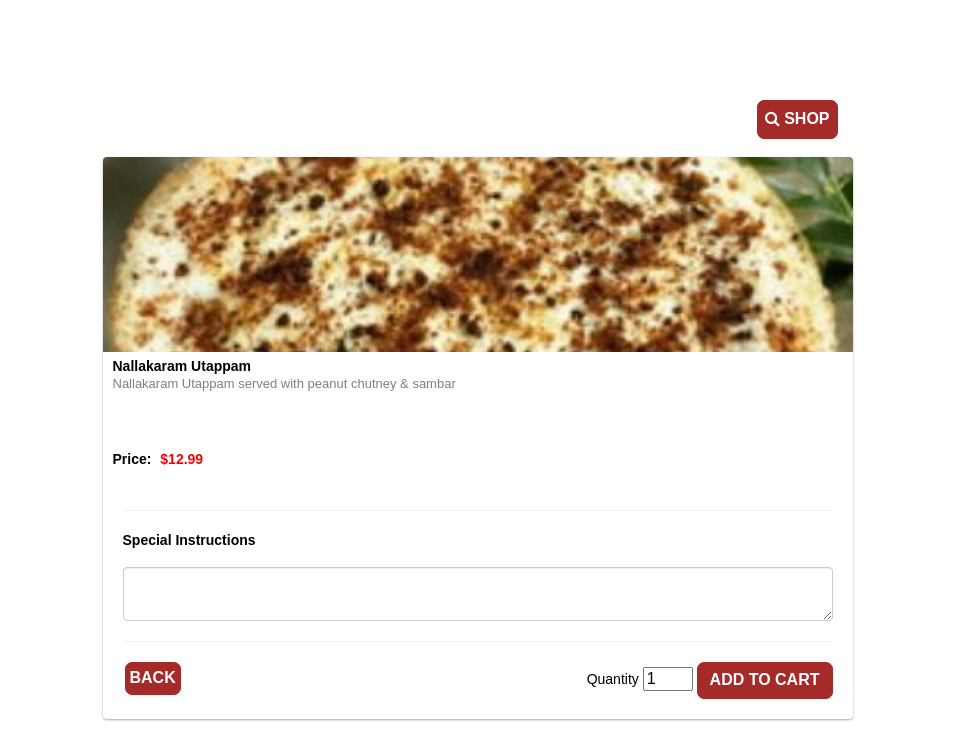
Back (153, 677)
